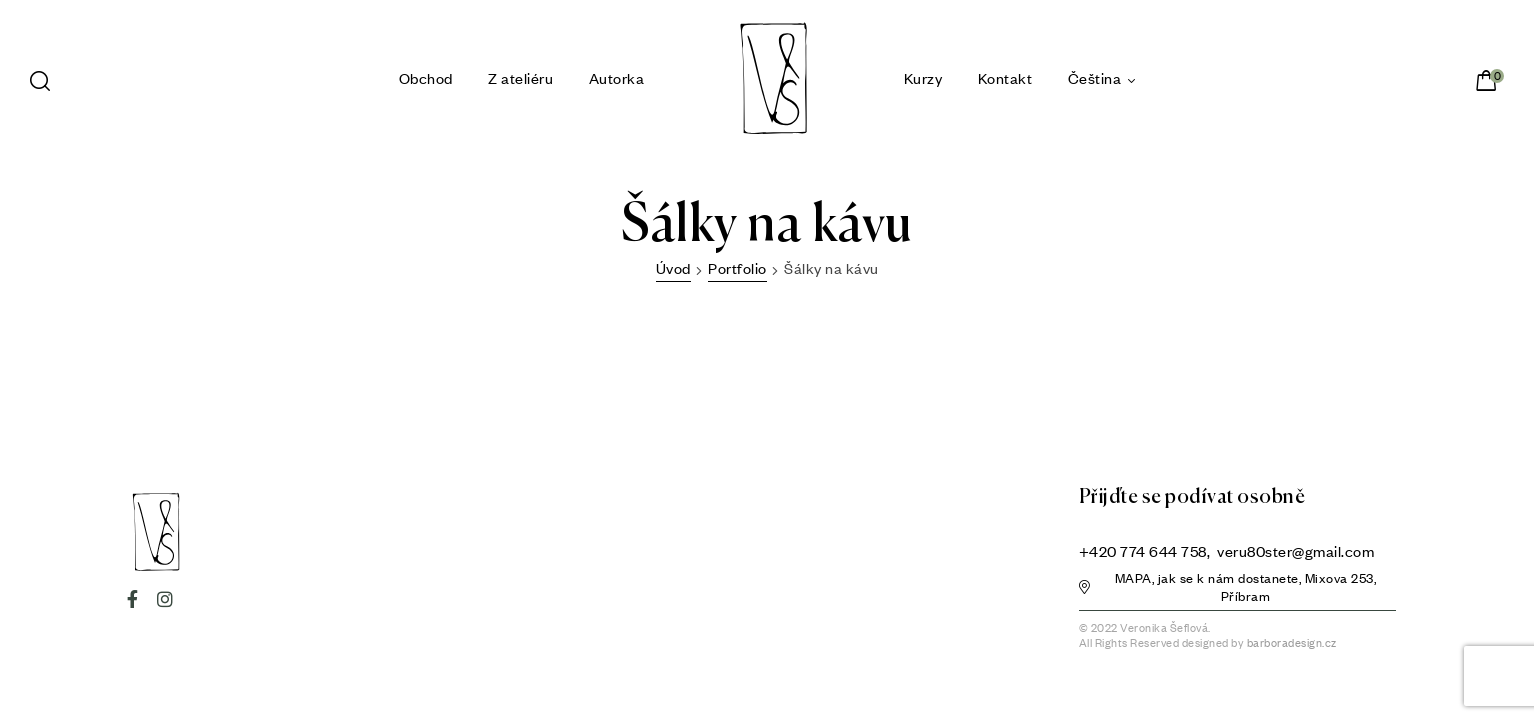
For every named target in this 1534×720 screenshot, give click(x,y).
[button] (1238, 590)
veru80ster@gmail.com (1295, 551)
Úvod (673, 268)
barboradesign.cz (1292, 643)
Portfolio (737, 268)
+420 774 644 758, (1146, 551)
